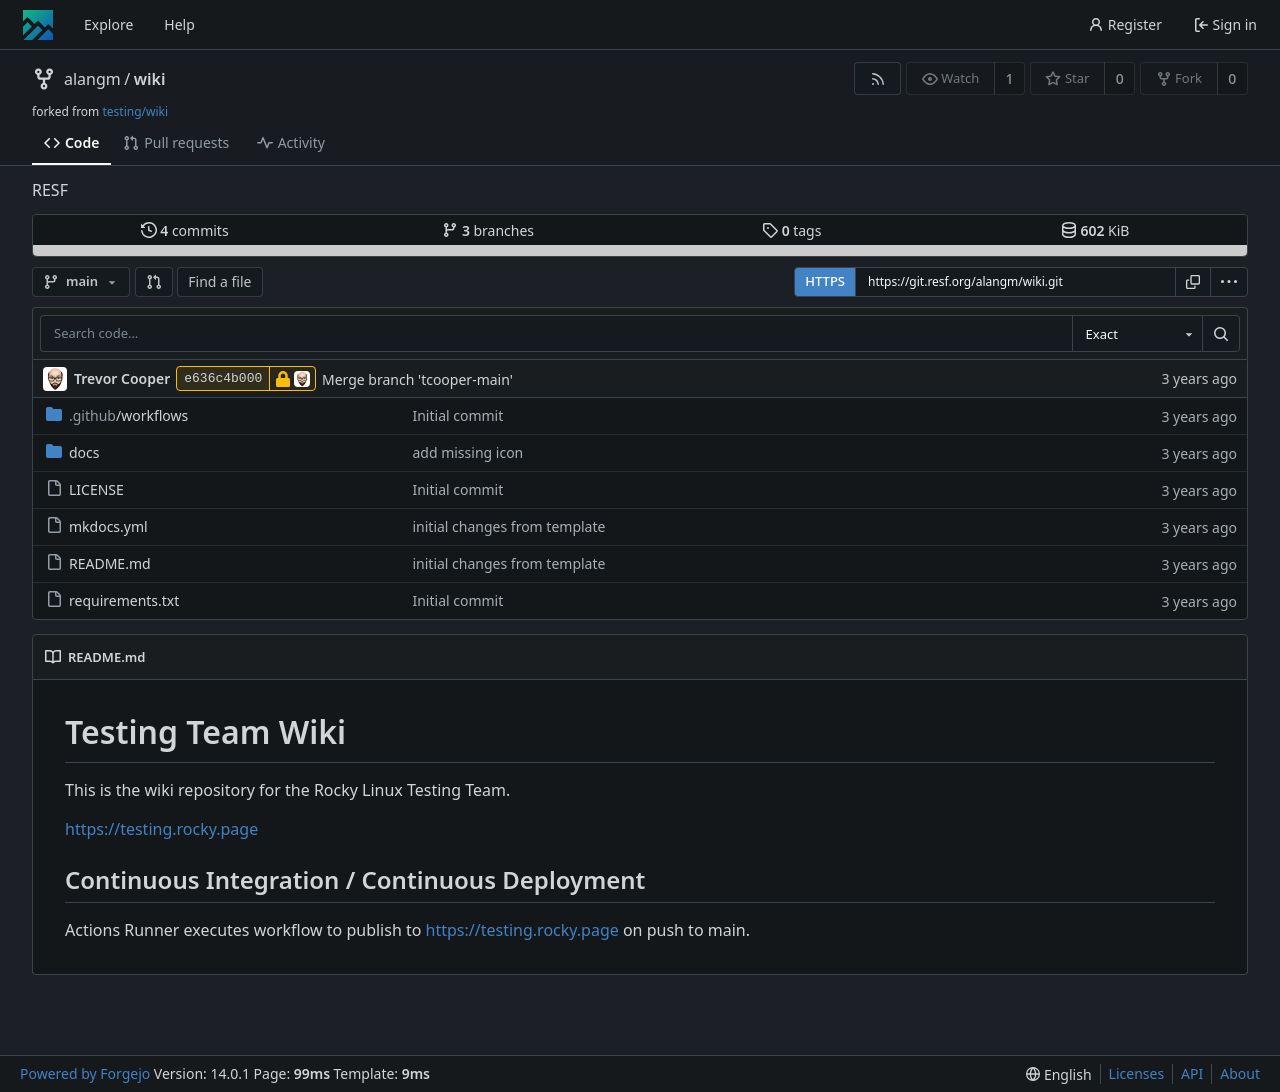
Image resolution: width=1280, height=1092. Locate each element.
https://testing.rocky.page (161, 829)
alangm (92, 79)
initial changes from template (508, 526)
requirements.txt (112, 600)
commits (185, 230)
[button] (154, 282)
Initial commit (457, 415)
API (1192, 1073)
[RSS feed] (877, 78)
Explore (108, 24)
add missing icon (467, 452)
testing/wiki (135, 111)
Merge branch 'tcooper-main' (417, 379)
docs (73, 452)
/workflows (117, 415)
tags (791, 230)
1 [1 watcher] (1010, 78)
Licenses (1137, 1073)
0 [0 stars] (1120, 78)
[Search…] (1221, 334)
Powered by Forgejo (85, 1073)
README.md (98, 563)
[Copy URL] (1193, 282)
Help (179, 24)
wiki (150, 79)
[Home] (38, 25)
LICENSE (85, 489)
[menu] (1229, 282)
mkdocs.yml (97, 526)
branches (488, 230)
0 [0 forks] (1232, 78)
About (1240, 1073)
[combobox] (1137, 334)
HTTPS (825, 281)
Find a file (219, 281)
